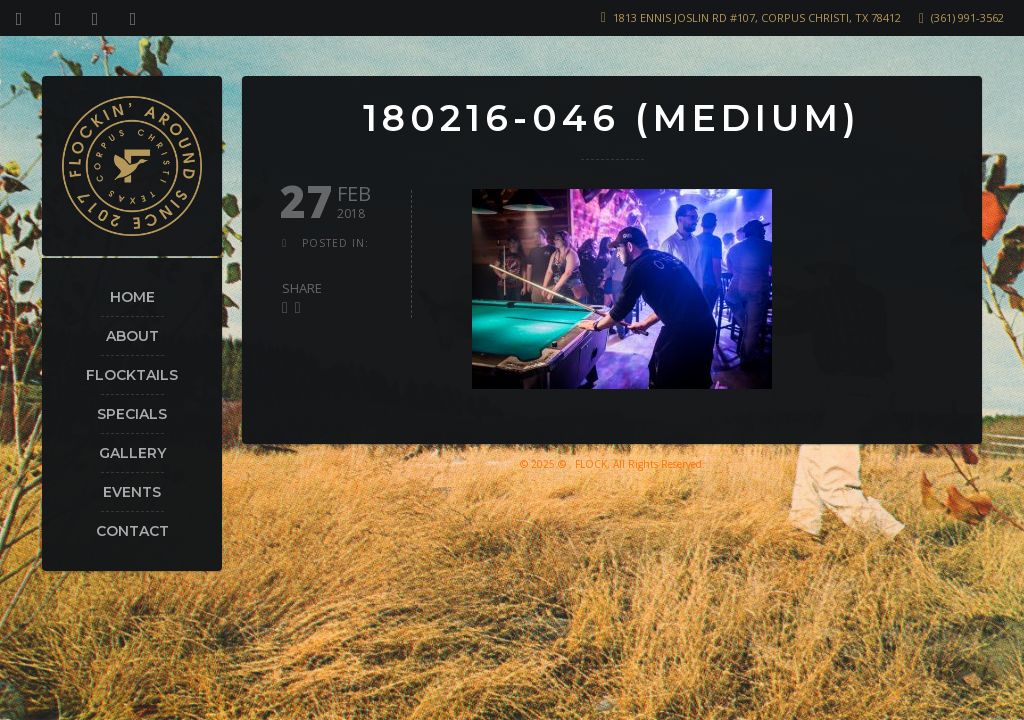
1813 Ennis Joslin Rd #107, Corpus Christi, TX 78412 (757, 17)
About (132, 336)
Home (132, 297)
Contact (132, 531)
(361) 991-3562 (967, 17)
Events (132, 492)
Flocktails (132, 375)
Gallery (132, 453)
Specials (132, 414)
